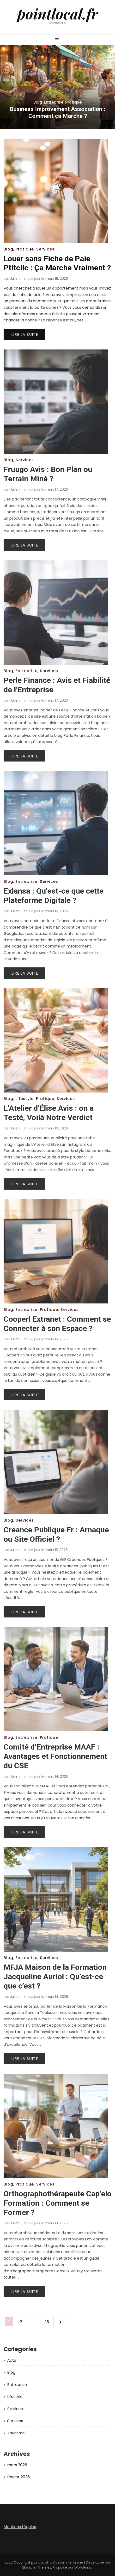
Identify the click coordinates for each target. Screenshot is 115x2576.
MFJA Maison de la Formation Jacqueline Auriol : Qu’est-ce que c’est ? (55, 1976)
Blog (37, 102)
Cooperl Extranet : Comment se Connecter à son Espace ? (57, 1323)
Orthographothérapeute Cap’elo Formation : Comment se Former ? (57, 2203)
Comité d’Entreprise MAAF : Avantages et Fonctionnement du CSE (55, 1756)
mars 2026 (17, 2465)
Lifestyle (25, 1098)
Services (45, 249)
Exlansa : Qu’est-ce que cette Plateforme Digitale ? (53, 895)
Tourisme (16, 2433)
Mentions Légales (20, 2526)
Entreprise (53, 102)
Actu (11, 2360)
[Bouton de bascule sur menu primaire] (57, 40)
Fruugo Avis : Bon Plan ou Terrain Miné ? (48, 474)
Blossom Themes (36, 2567)
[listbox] (57, 87)
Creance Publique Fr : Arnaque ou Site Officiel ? (56, 1534)
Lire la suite (24, 334)
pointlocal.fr (57, 13)
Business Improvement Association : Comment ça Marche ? (57, 112)
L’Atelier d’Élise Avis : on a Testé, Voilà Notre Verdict (49, 1113)
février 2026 (18, 2477)
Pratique (73, 102)
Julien (15, 278)
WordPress (83, 2567)
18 (49, 2320)
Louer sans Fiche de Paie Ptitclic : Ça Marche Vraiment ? (57, 263)
